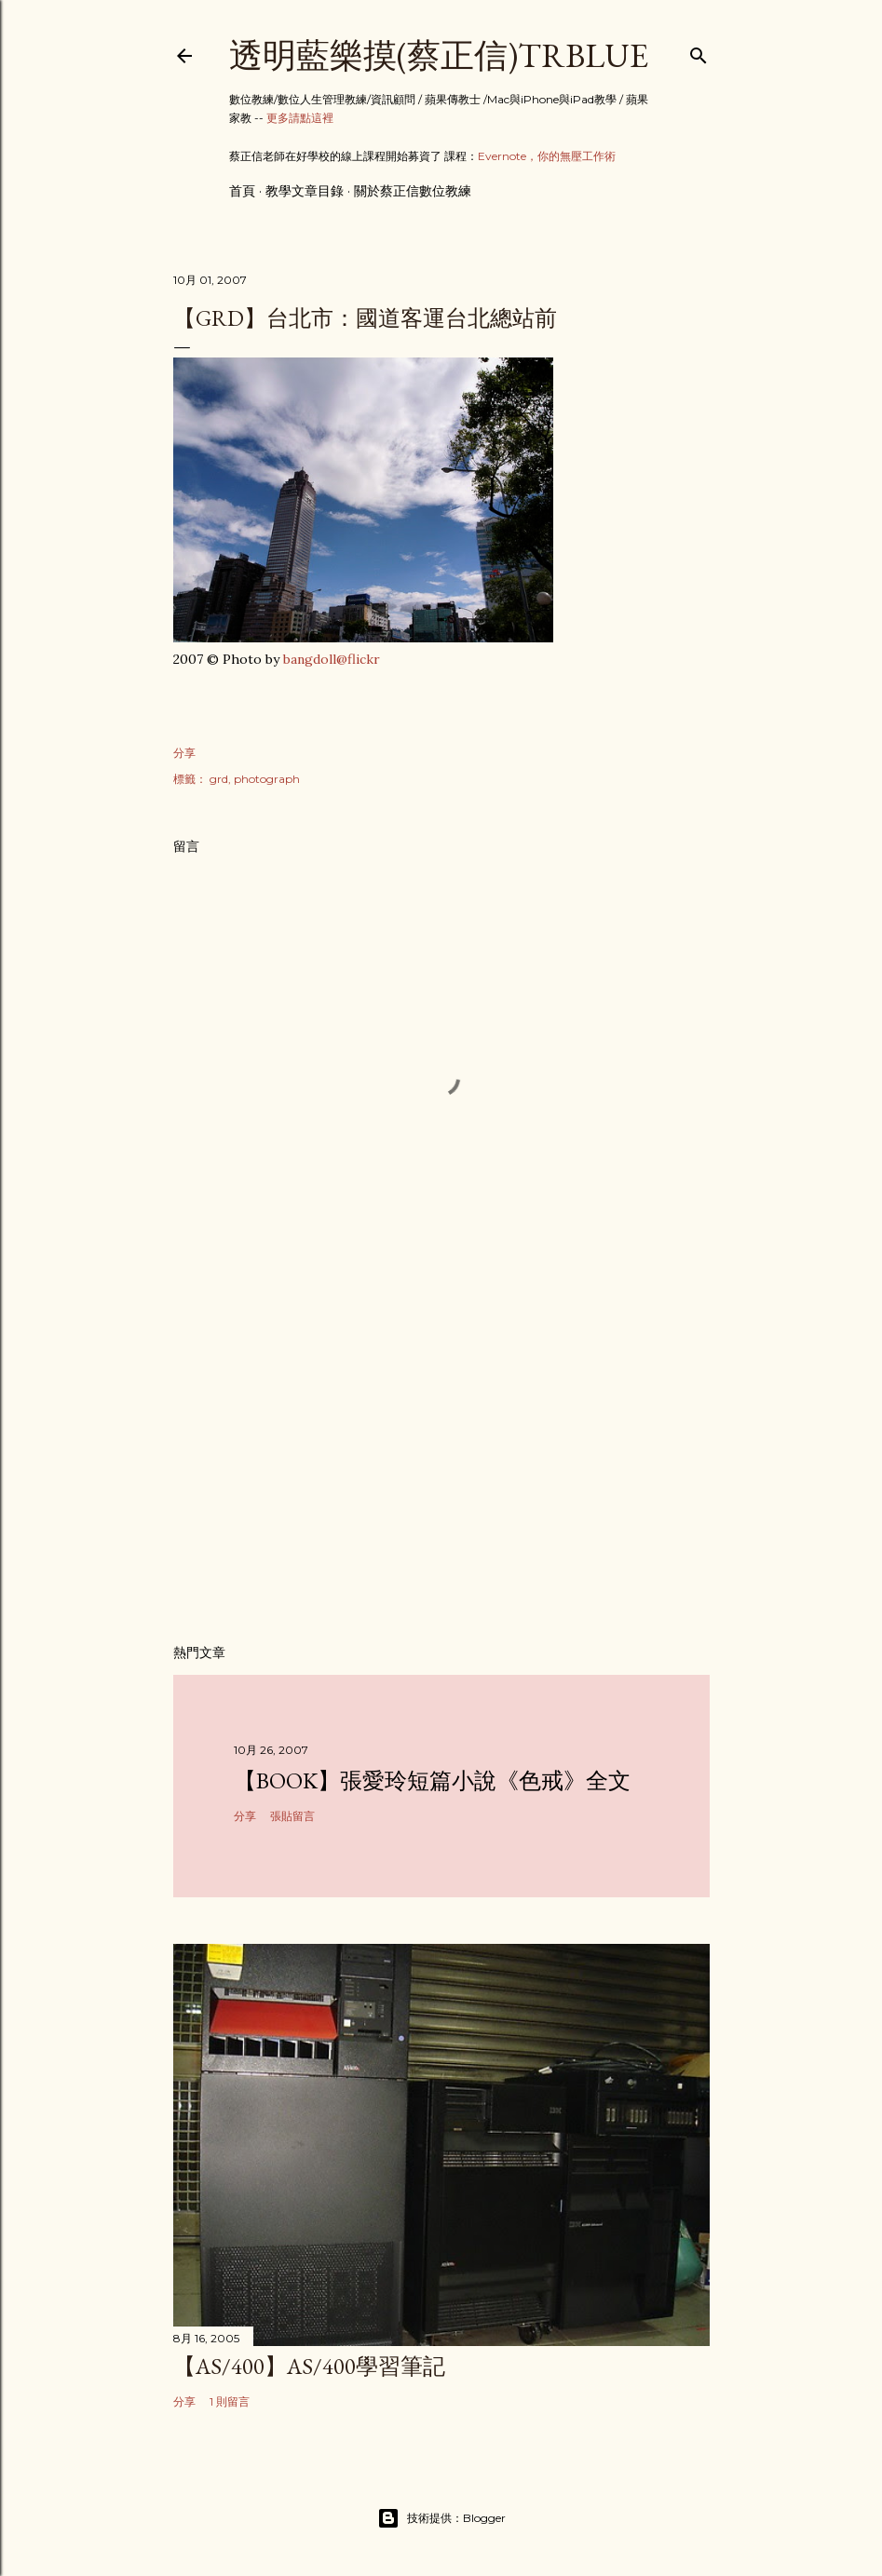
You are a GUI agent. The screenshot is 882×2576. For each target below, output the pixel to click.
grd (219, 779)
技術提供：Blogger (441, 2518)
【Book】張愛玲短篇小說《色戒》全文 (432, 1780)
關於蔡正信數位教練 (412, 190)
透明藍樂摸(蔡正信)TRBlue (438, 55)
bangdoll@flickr (331, 659)
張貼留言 (292, 1816)
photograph (267, 779)
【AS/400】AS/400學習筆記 (309, 2366)
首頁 (242, 190)
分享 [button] (184, 753)
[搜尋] (698, 52)
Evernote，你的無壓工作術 (547, 156)
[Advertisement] (441, 1467)
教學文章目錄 (304, 190)
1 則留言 (230, 2401)
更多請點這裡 (299, 118)
